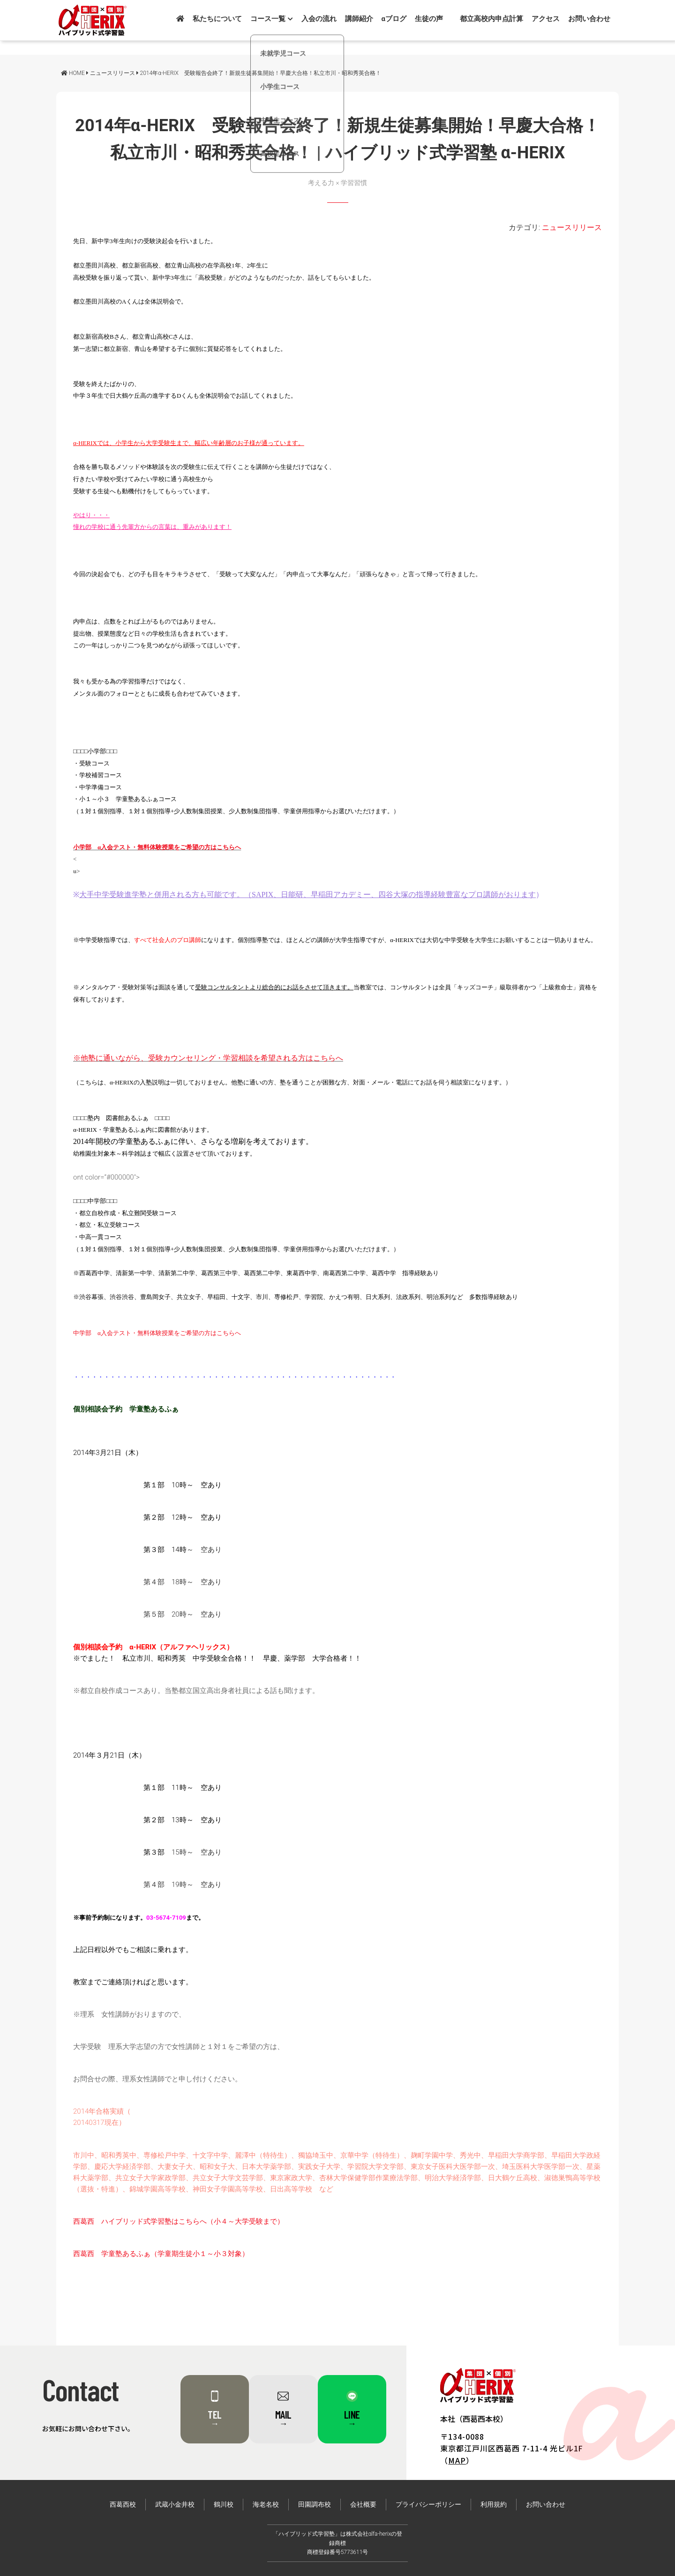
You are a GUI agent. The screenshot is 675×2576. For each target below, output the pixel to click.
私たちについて (217, 19)
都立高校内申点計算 (491, 19)
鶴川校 (223, 2505)
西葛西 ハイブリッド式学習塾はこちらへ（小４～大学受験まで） (178, 2221)
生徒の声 (429, 19)
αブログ (394, 19)
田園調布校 (314, 2505)
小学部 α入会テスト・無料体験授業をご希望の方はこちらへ (157, 847)
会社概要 (363, 2505)
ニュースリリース (572, 227)
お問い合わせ (589, 19)
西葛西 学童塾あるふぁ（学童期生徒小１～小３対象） (161, 2253)
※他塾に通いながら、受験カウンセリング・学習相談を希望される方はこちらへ (208, 1058)
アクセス (546, 19)
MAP (457, 2460)
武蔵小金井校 (175, 2505)
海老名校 (266, 2505)
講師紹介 (359, 19)
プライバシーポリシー (428, 2505)
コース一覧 (271, 19)
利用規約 (493, 2505)
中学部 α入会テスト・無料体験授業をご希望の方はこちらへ (157, 1332)
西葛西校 (123, 2505)
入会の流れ (319, 19)
